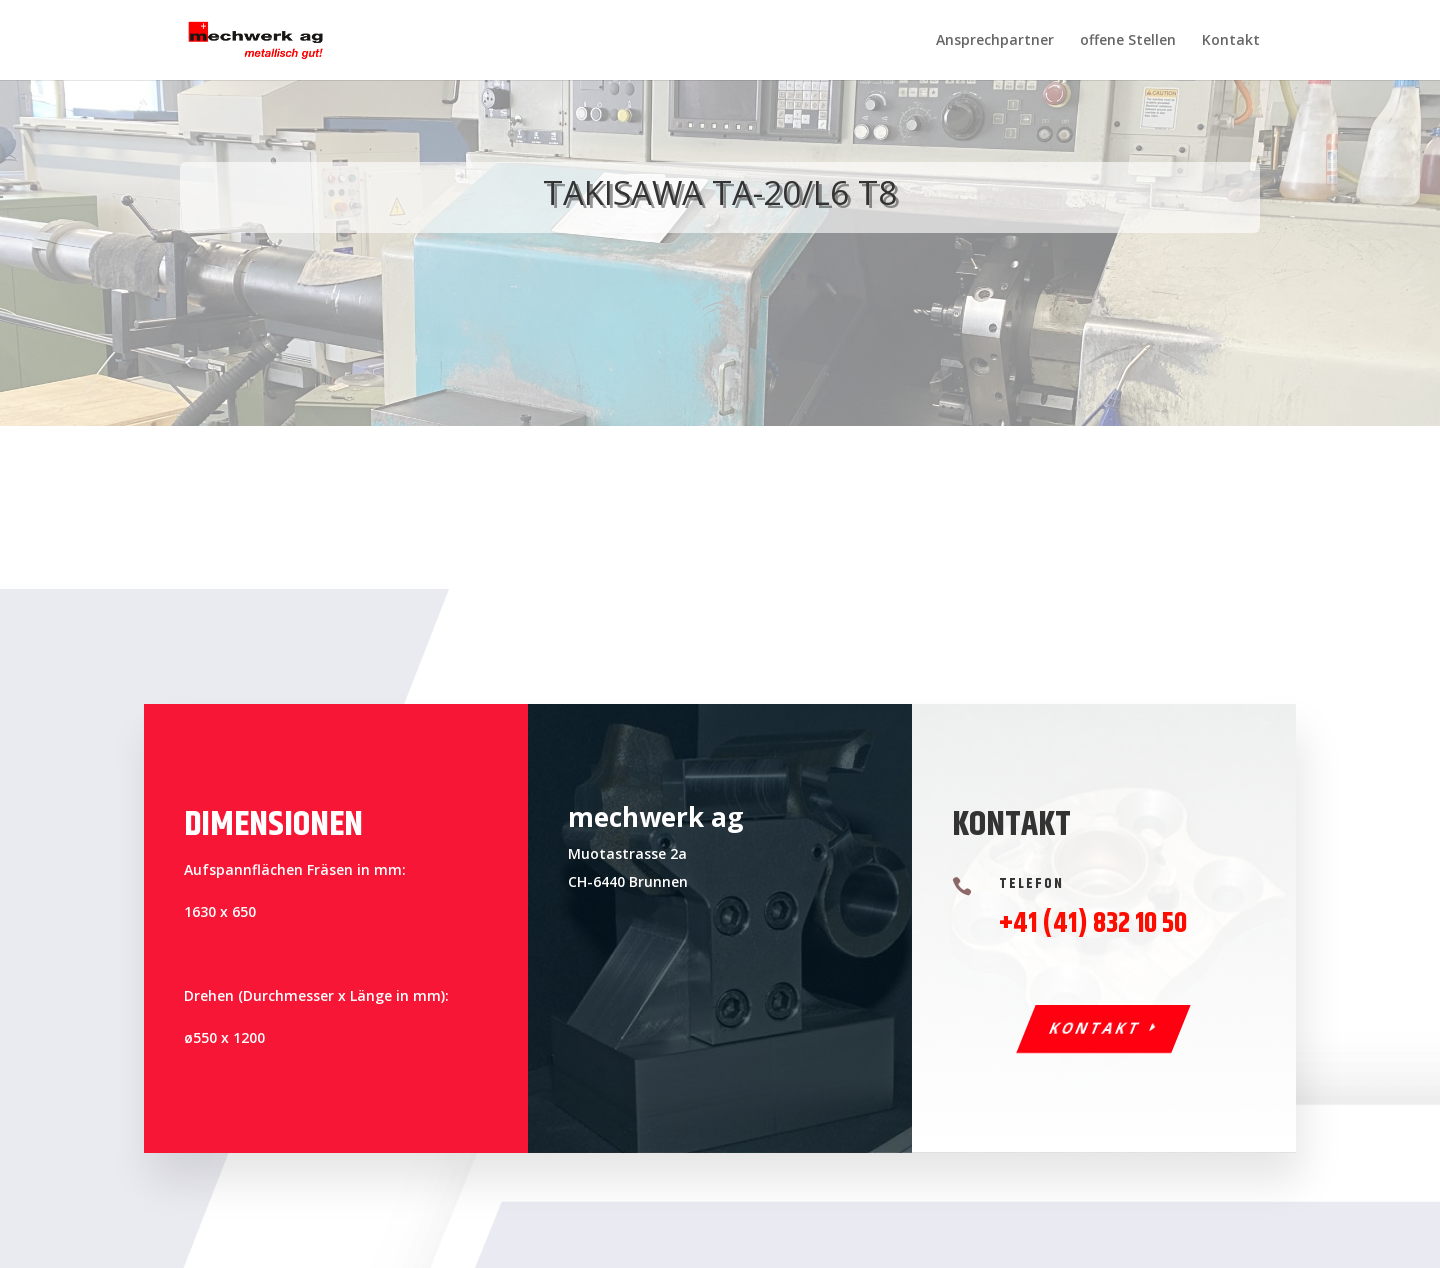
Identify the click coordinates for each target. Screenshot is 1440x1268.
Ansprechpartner (995, 41)
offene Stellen (1128, 41)
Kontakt (1231, 41)
